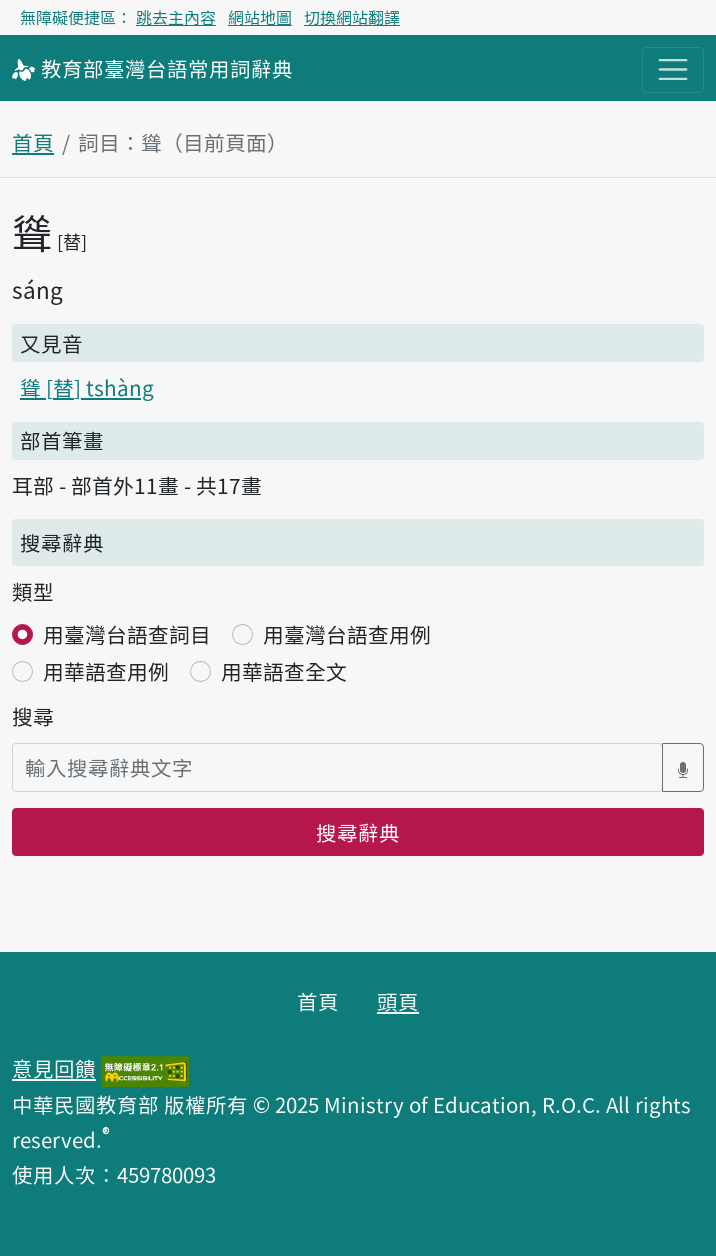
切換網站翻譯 (352, 17)
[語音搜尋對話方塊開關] (683, 767)
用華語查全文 (284, 671)
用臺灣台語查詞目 (127, 634)
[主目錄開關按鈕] (673, 70)
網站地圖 (260, 17)
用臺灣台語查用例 (347, 634)
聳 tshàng (87, 387)
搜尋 (33, 716)
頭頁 (398, 1001)
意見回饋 (54, 1068)
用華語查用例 (106, 671)
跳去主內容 (176, 17)
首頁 (33, 142)
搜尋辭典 (358, 832)
